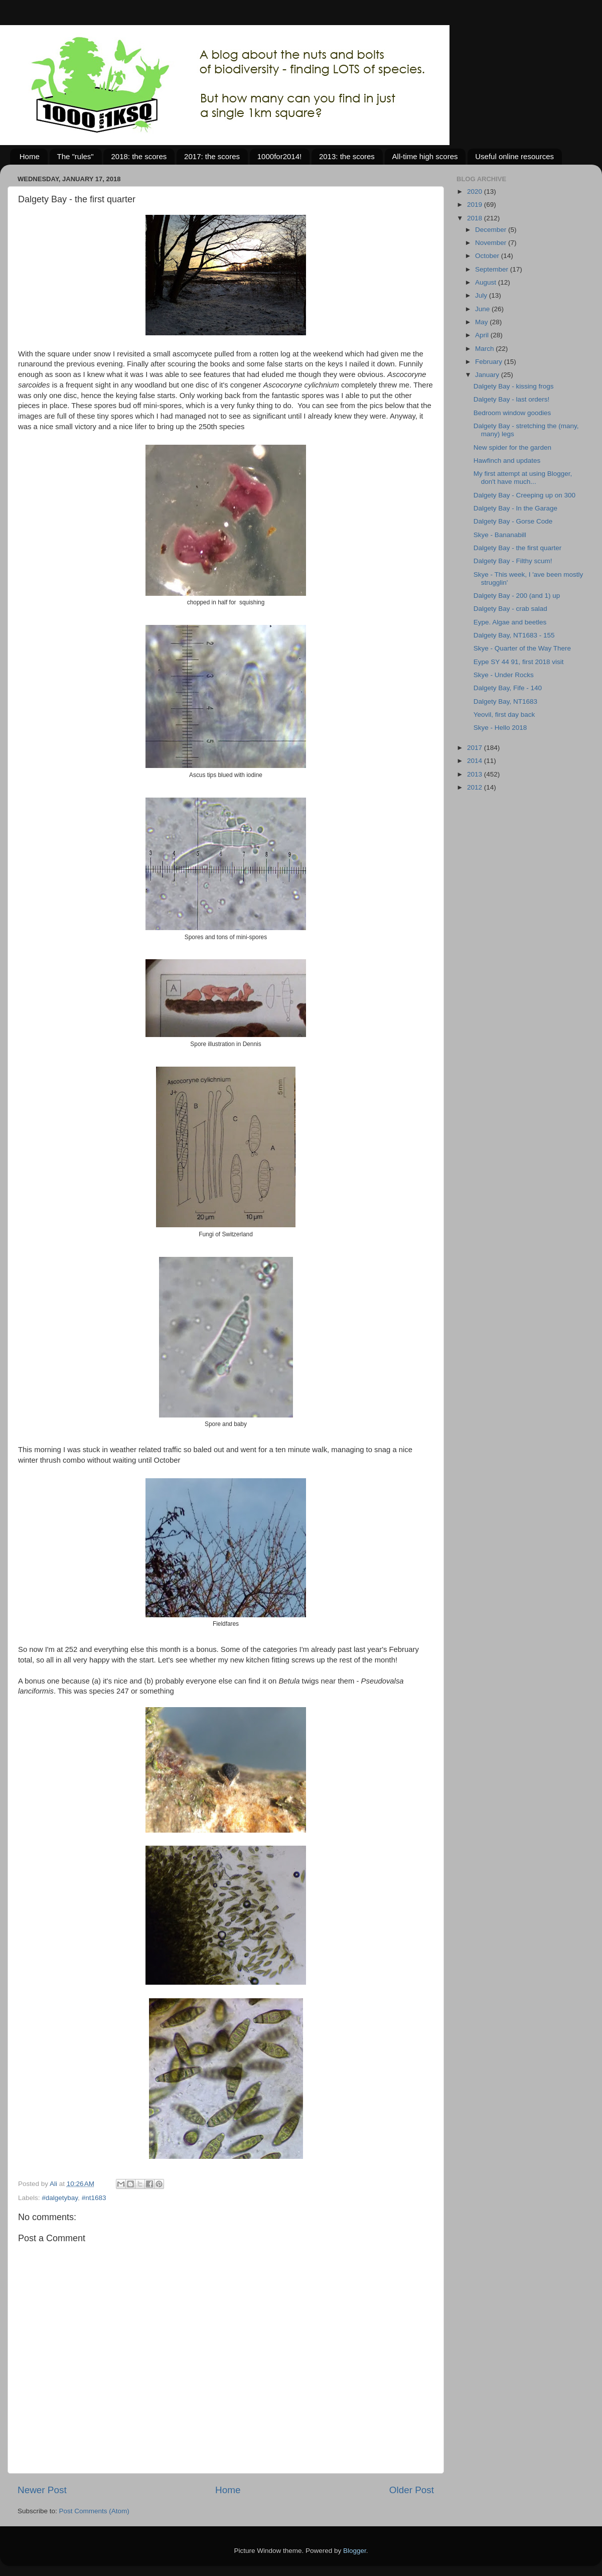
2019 (475, 204)
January (488, 374)
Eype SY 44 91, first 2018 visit (519, 662)
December (491, 229)
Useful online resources (514, 156)
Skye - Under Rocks (504, 675)
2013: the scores (347, 156)
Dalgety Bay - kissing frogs (514, 386)
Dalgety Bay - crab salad (510, 608)
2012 (475, 787)
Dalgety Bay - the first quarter (518, 548)
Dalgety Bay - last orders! (512, 399)
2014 (475, 760)
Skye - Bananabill (500, 535)
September (492, 269)
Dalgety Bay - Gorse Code (513, 521)
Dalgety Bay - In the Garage (515, 508)
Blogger (354, 2550)
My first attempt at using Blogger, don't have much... (523, 477)
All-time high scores (425, 156)
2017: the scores (212, 156)
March (485, 348)
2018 (475, 218)
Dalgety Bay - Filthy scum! (513, 561)
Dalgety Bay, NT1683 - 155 (514, 635)
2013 (475, 774)
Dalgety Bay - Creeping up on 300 (524, 495)
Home (30, 156)
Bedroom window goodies (512, 413)
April (483, 335)
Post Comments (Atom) (94, 2511)
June (483, 309)
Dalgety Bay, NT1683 (505, 701)
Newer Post (42, 2490)
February (489, 361)
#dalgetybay (60, 2198)
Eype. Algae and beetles (510, 622)
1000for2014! (279, 156)
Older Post (411, 2490)
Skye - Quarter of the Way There (522, 648)
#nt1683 (94, 2198)
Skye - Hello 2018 (500, 727)
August (486, 282)
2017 (475, 747)
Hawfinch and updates (507, 460)
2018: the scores (139, 156)
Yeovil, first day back (504, 714)
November (491, 242)
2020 (475, 191)
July (482, 295)
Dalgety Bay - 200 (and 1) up (517, 595)
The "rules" (75, 156)
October (488, 256)
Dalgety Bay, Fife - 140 (508, 688)
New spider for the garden (512, 447)
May (482, 322)
